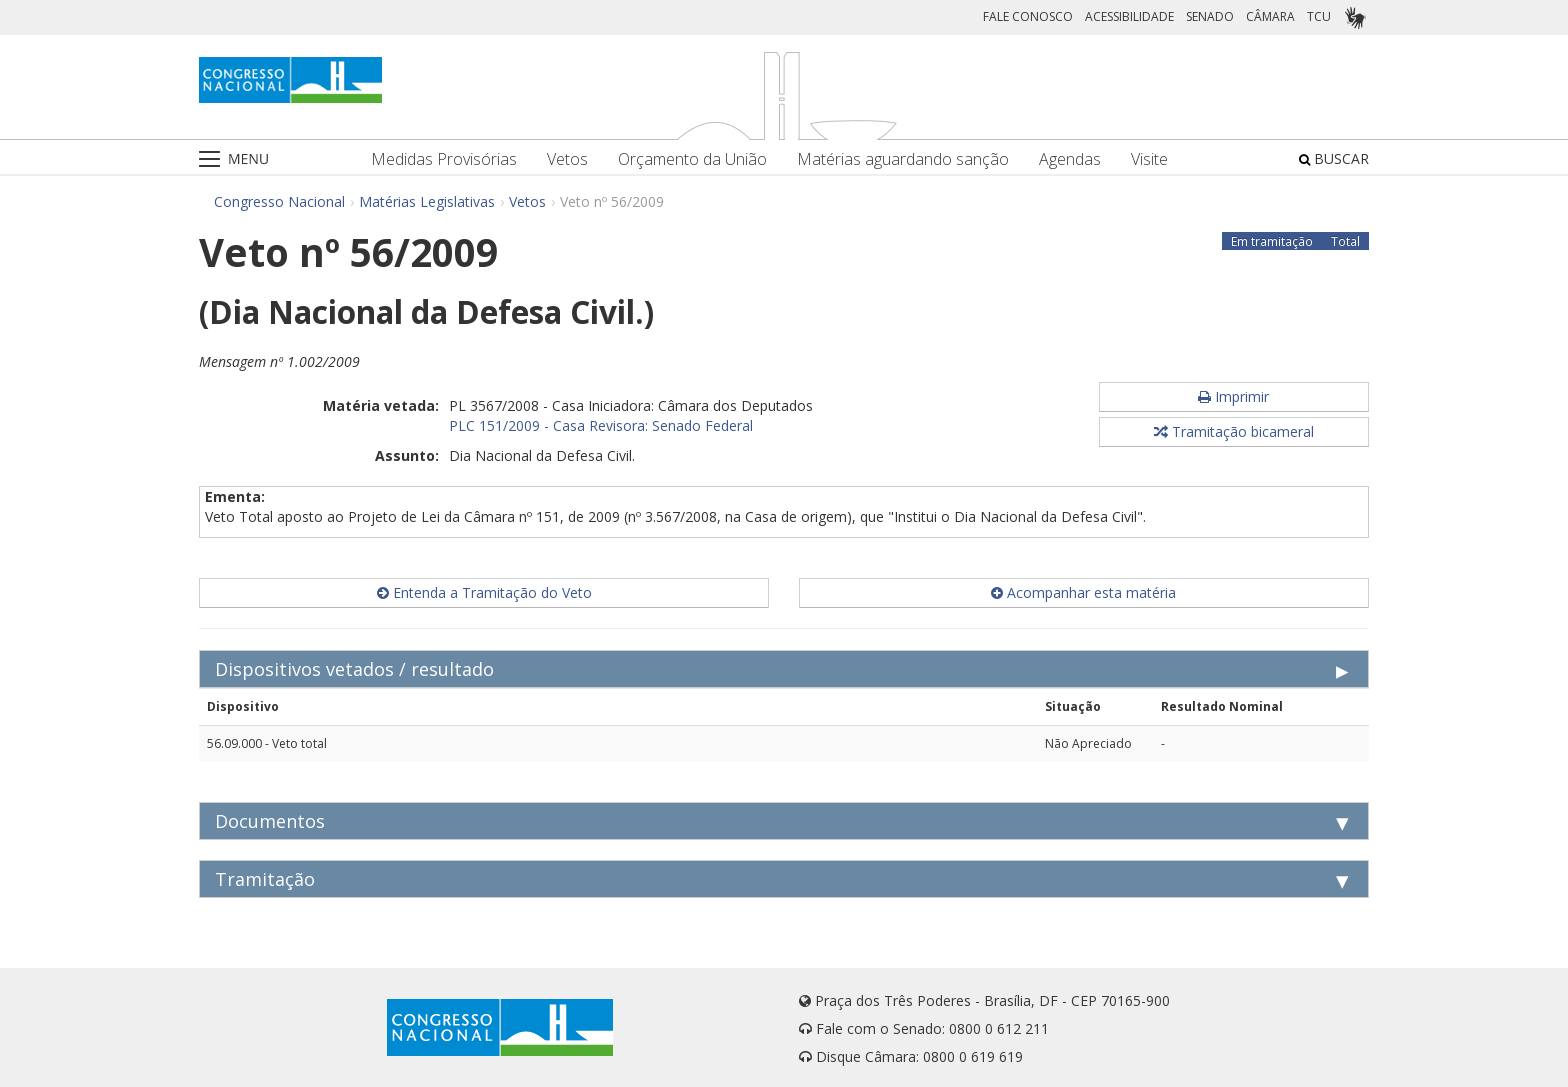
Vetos (567, 159)
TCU (1319, 16)
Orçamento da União (692, 159)
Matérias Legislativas (427, 201)
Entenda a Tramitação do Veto (484, 592)
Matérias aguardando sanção (903, 159)
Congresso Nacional (279, 201)
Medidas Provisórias (444, 159)
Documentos (270, 821)
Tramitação (265, 879)
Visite (1149, 159)
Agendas (1070, 159)
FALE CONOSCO (1028, 16)
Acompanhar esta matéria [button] (1083, 592)
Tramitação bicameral (1234, 431)
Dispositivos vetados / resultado (354, 669)
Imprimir (1233, 396)
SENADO (1210, 16)
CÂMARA (1270, 16)
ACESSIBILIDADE (1129, 16)
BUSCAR (1334, 158)
